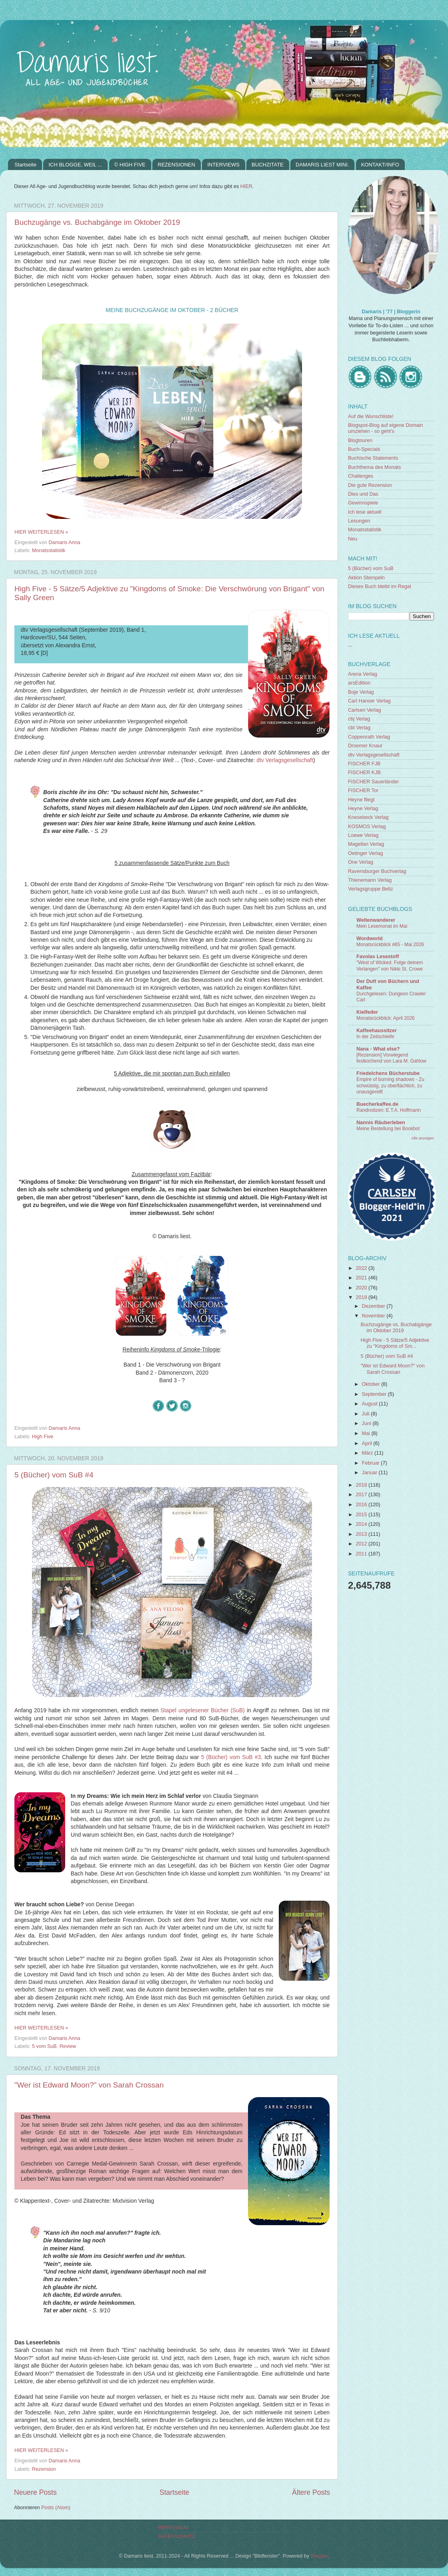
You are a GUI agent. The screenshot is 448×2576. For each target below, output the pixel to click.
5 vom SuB (44, 2046)
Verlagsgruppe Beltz (370, 889)
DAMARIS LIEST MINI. (322, 165)
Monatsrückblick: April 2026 (385, 1018)
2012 (362, 1544)
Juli (366, 1414)
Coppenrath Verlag (369, 737)
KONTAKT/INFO (380, 165)
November (374, 1316)
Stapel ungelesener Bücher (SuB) (203, 1710)
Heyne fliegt (361, 800)
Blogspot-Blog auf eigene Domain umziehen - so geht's (385, 428)
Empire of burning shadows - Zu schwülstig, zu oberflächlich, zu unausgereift (390, 1086)
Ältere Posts (311, 2492)
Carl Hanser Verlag (369, 701)
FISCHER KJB (364, 772)
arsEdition (359, 683)
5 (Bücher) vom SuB (370, 568)
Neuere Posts (35, 2492)
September (375, 1394)
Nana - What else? (378, 1049)
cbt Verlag (359, 728)
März (368, 1453)
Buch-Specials (364, 449)
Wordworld (369, 938)
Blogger (319, 2556)
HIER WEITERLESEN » (41, 532)
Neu (352, 539)
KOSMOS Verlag (367, 826)
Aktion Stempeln (366, 577)
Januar (370, 1472)
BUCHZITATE (268, 165)
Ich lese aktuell (364, 512)
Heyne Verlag (363, 808)
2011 (362, 1554)
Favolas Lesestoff (377, 956)
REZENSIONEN (176, 165)
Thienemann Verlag (370, 880)
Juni (367, 1423)
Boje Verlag (361, 692)
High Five (42, 1436)
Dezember (374, 1306)
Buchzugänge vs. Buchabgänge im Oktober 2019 (97, 222)
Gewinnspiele (363, 503)
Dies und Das (363, 494)
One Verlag (360, 862)
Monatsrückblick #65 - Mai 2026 (390, 944)
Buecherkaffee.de (377, 1104)
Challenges (360, 476)
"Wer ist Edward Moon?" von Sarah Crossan (89, 2085)
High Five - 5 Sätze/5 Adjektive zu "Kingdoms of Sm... (394, 1343)
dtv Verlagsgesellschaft (284, 760)
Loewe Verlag (363, 835)
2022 (362, 1268)
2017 (362, 1494)
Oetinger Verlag (365, 853)
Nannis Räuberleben (380, 1122)
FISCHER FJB (364, 764)
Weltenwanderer (375, 920)
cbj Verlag (359, 719)
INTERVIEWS (223, 165)
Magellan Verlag (366, 844)
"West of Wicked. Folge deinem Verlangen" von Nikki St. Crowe (389, 966)
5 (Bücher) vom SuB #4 (53, 1475)
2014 (362, 1524)
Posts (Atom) (55, 2507)
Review (68, 2046)
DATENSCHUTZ (176, 2536)
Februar (371, 1463)
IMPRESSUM (173, 2527)
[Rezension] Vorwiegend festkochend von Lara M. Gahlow (391, 1058)
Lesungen (359, 521)
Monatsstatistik (48, 550)
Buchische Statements (373, 458)
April (368, 1443)
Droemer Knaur (365, 746)
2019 (362, 1297)
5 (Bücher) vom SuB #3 (231, 1757)
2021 (362, 1278)
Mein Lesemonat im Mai (381, 926)
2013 (362, 1534)
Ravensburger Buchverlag (377, 871)
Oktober (371, 1384)
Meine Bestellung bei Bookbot (388, 1128)
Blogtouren (360, 440)
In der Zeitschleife (375, 1036)
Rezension (44, 2469)
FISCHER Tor (363, 790)
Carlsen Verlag (364, 710)
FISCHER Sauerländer (373, 782)
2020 (362, 1288)
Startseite (25, 165)
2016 (362, 1504)
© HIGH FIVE (130, 165)
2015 (362, 1514)
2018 (362, 1485)
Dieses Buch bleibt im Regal (379, 586)
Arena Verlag (362, 674)
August (370, 1404)
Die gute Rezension (370, 485)
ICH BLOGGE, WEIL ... (75, 165)
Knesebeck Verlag (368, 817)
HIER (246, 186)
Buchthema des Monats (374, 467)
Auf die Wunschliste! (371, 416)
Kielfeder (367, 1012)
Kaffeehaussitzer (376, 1030)
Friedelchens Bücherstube (388, 1073)
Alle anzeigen (422, 1138)
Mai (367, 1433)
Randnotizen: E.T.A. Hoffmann (388, 1110)
